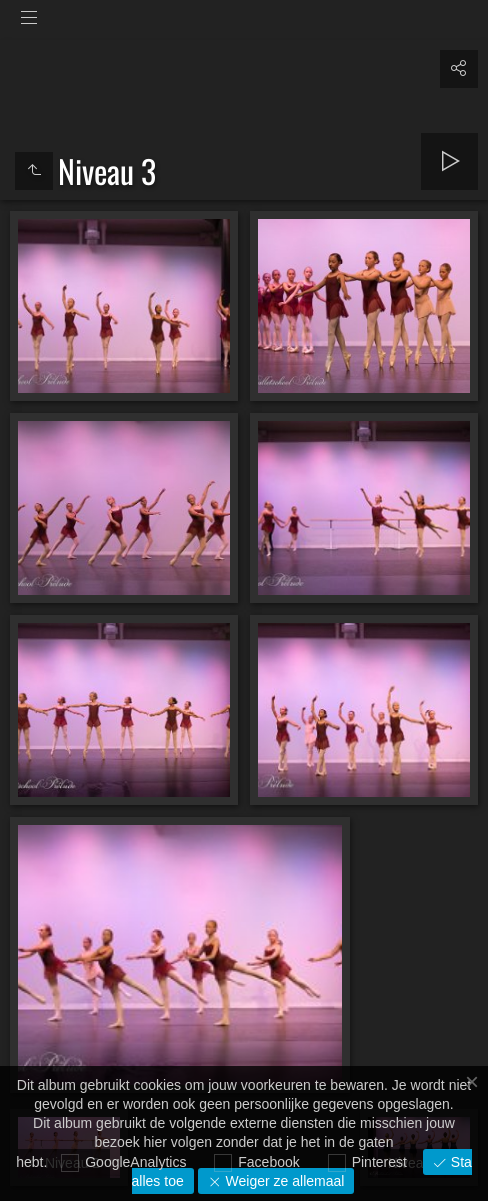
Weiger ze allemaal (283, 1181)
